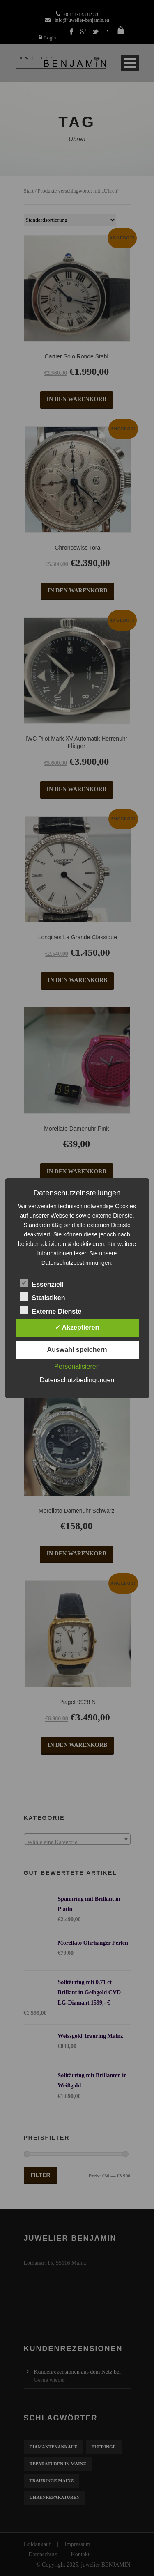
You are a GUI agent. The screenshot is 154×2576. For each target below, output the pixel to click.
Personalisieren (76, 1366)
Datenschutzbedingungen (77, 1379)
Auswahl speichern (77, 1349)
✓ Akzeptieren (77, 1327)
